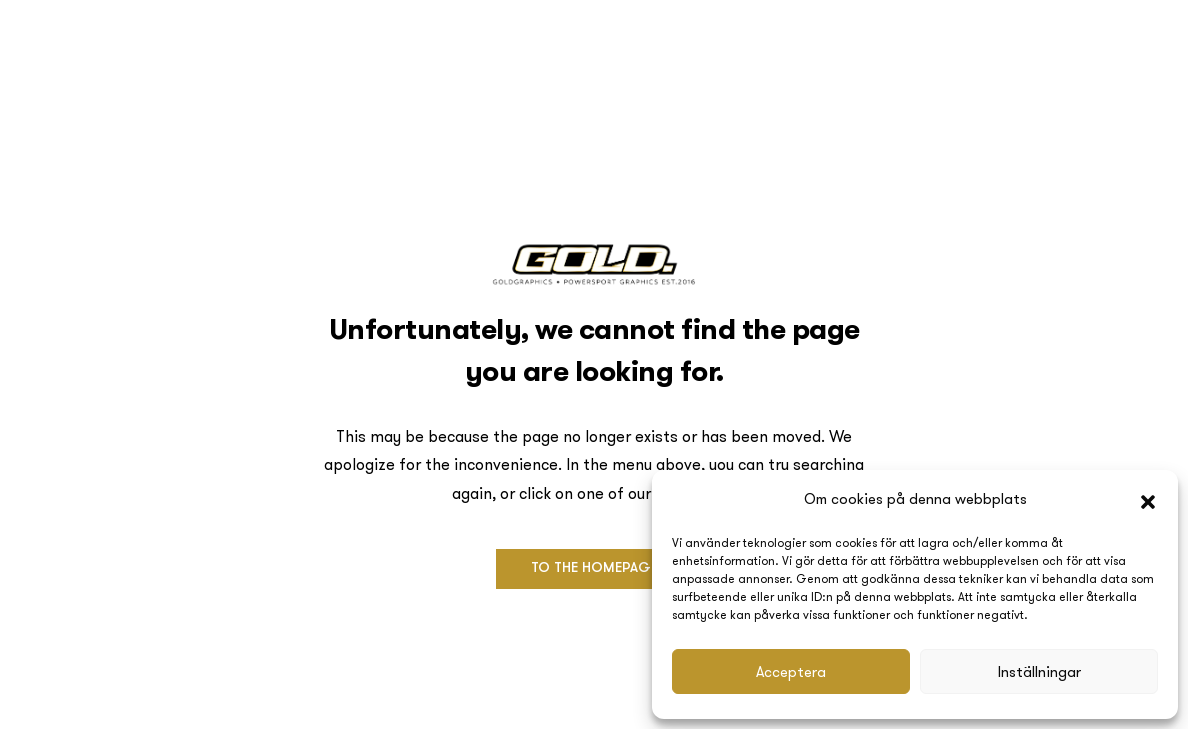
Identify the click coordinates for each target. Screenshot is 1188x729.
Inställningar (1039, 672)
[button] (1148, 500)
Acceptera (791, 672)
